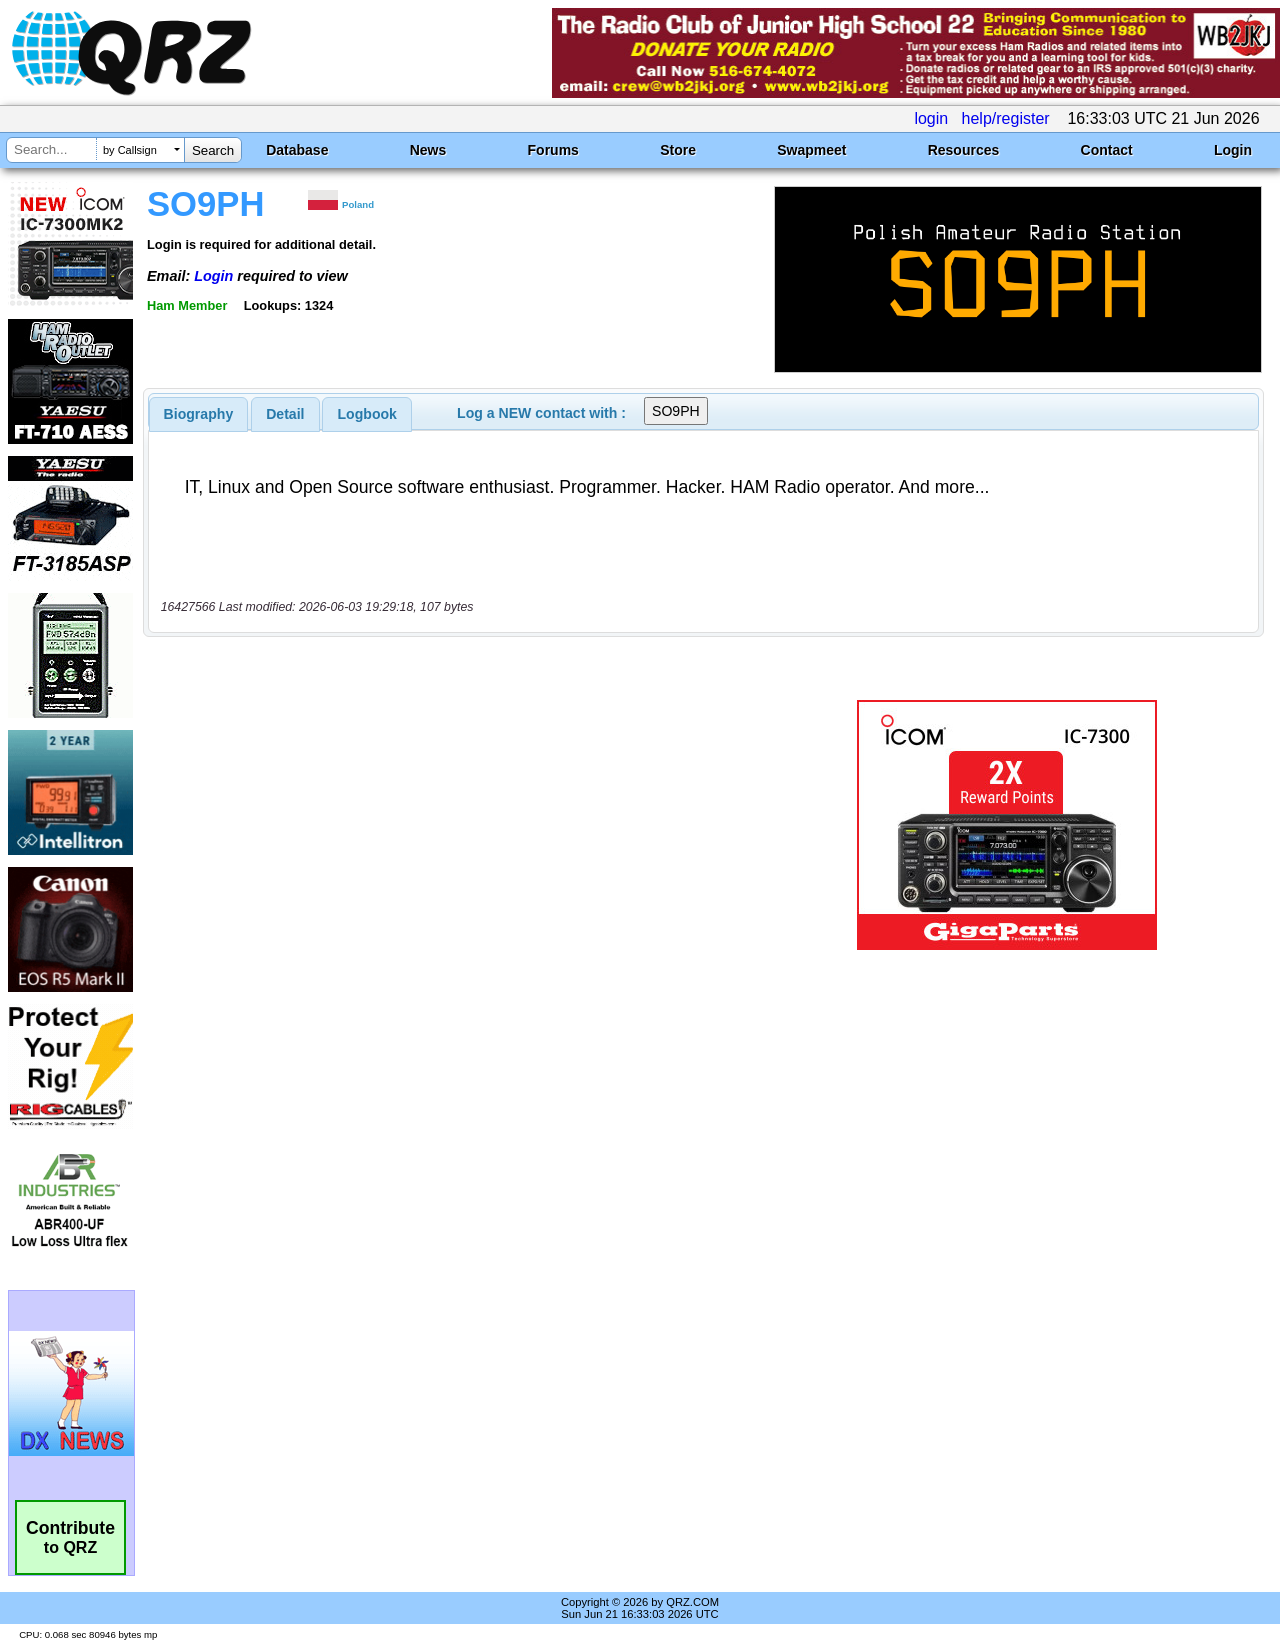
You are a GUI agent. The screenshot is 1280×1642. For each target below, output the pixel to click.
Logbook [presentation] (367, 414)
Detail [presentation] (285, 414)
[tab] (199, 414)
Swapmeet (811, 150)
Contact (1107, 150)
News (428, 150)
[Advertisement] (463, 825)
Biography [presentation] (199, 414)
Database (297, 150)
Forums (553, 150)
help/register (1006, 118)
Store (678, 150)
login (931, 118)
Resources (964, 150)
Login (1233, 150)
